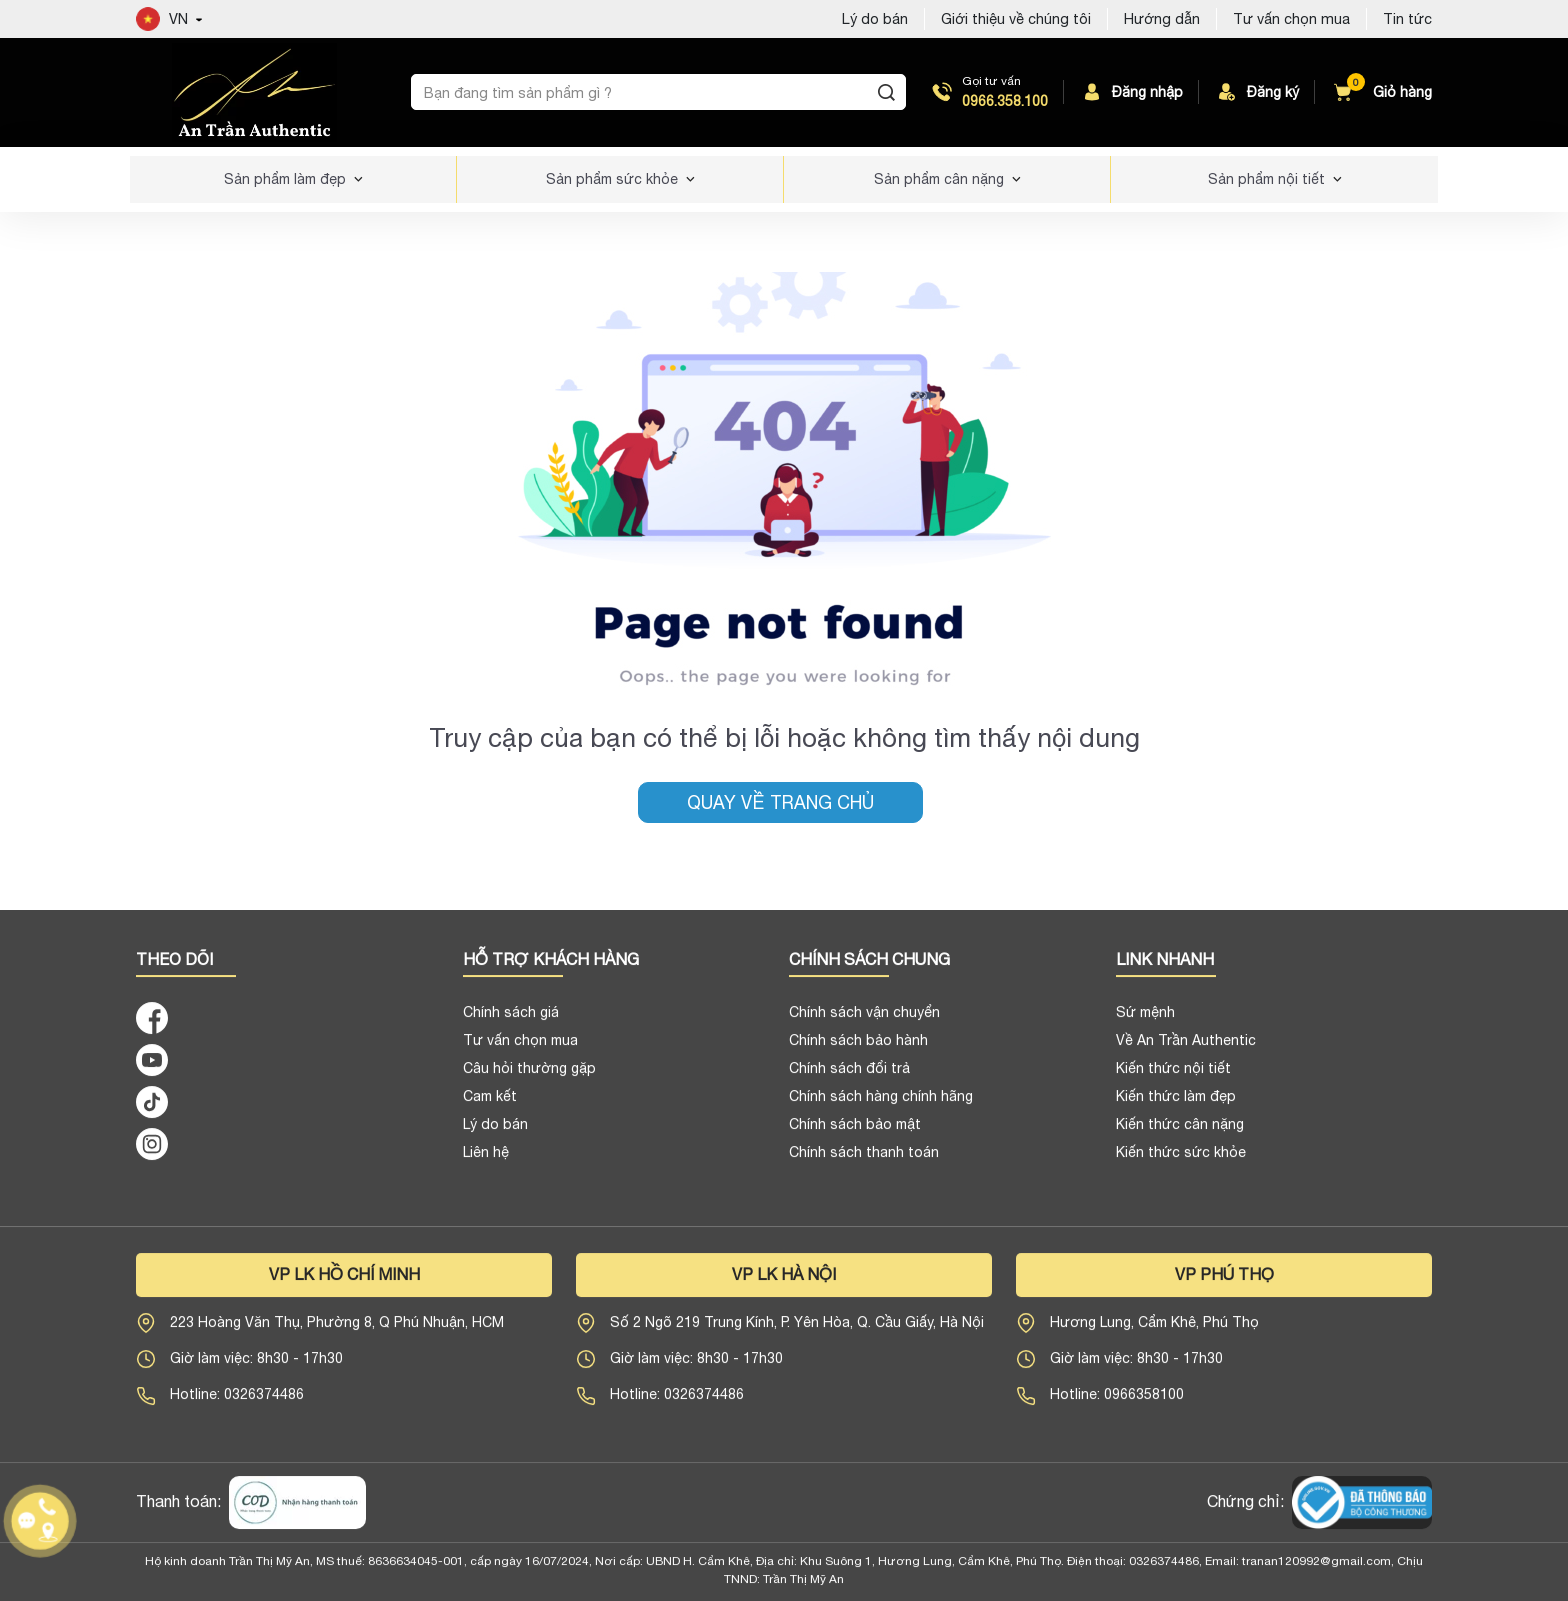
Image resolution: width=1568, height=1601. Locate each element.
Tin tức (1407, 18)
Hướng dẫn (1162, 18)
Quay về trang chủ (780, 802)
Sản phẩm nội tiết (1266, 179)
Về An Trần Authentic (1186, 1049)
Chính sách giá (511, 1021)
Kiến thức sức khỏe (1181, 1161)
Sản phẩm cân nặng (939, 179)
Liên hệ (486, 1161)
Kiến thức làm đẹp (1176, 1105)
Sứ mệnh (1145, 1021)
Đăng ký (1257, 92)
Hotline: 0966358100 (1117, 1403)
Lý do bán (875, 18)
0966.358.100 (1005, 101)
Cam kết (490, 1105)
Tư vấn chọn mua (1291, 18)
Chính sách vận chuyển (864, 1021)
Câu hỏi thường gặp (529, 1077)
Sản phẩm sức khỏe (612, 179)
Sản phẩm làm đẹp (285, 179)
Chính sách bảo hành (858, 1049)
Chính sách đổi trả (849, 1077)
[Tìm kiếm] (887, 92)
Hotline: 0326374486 (237, 1403)
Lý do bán (495, 1133)
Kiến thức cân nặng (1180, 1133)
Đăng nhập (1131, 92)
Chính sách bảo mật (855, 1133)
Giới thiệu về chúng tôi (1016, 18)
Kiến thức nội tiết (1173, 1077)
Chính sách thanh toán (864, 1161)
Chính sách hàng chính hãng (881, 1105)
